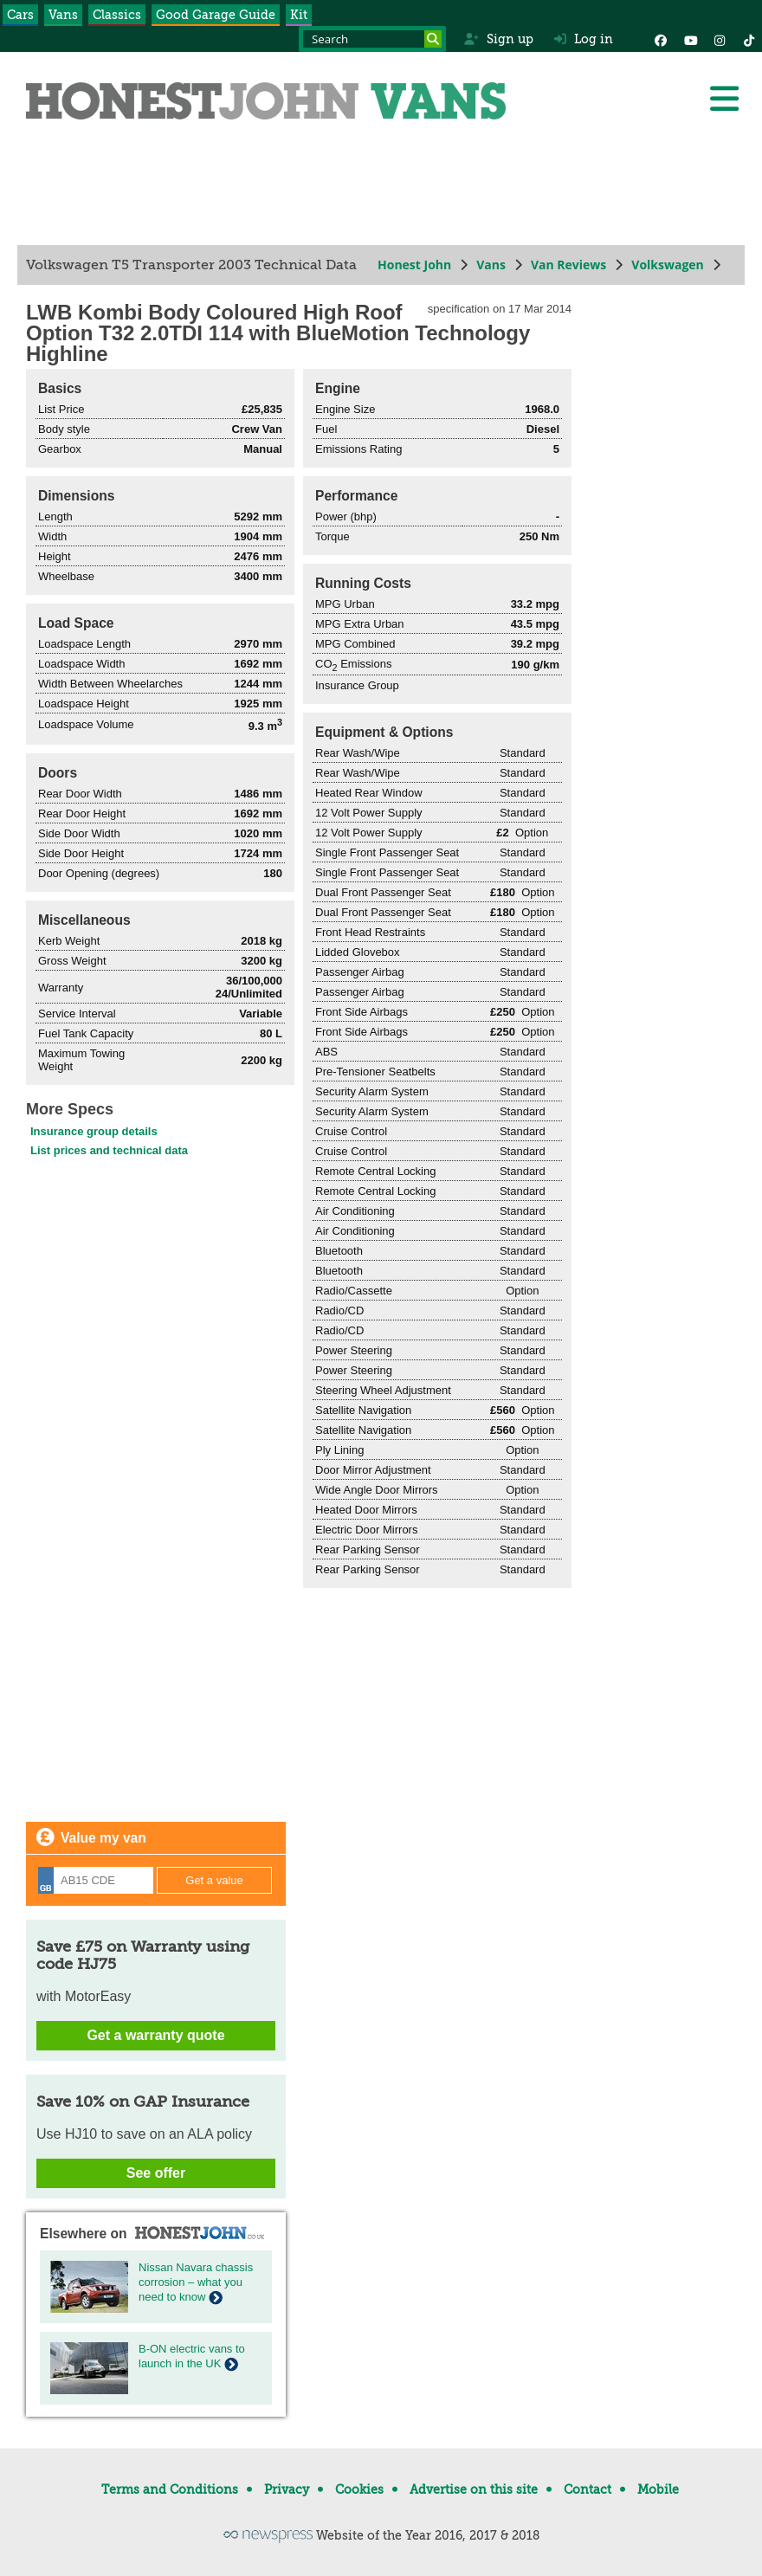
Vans (63, 15)
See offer (155, 2173)
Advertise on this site (474, 2489)
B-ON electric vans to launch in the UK (192, 2356)
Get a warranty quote (155, 2035)
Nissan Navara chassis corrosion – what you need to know (196, 2282)
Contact (587, 2489)
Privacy (286, 2489)
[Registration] (95, 1880)
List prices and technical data (109, 1150)
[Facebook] (661, 39)
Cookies (359, 2489)
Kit (298, 15)
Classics (117, 15)
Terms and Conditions (169, 2489)
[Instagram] (720, 39)
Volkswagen (667, 264)
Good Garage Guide (215, 15)
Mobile (658, 2489)
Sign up (498, 39)
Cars (20, 15)
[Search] (433, 39)
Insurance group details (94, 1131)
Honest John (414, 264)
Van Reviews (568, 264)
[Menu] (723, 98)
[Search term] (372, 39)
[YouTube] (690, 39)
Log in (583, 39)
